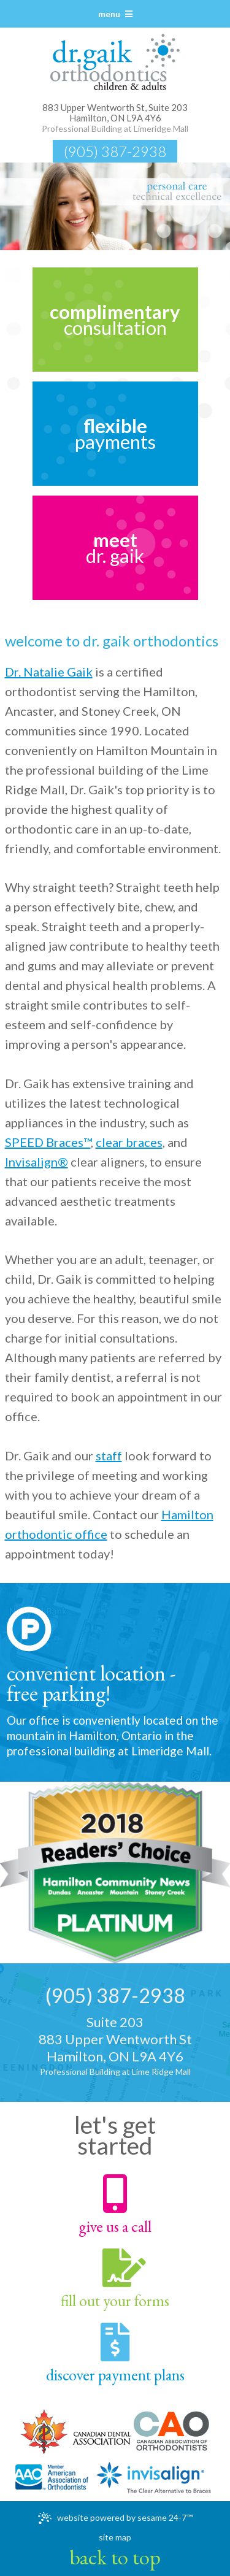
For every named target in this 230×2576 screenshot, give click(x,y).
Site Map (115, 2537)
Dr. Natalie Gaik (49, 671)
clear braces (129, 1142)
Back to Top (115, 2557)
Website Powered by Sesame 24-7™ (115, 2518)
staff (109, 1455)
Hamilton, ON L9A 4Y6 (115, 118)
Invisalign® (36, 1161)
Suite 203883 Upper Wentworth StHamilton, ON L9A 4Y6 (115, 2046)
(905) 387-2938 (115, 151)
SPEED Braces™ (48, 1142)
